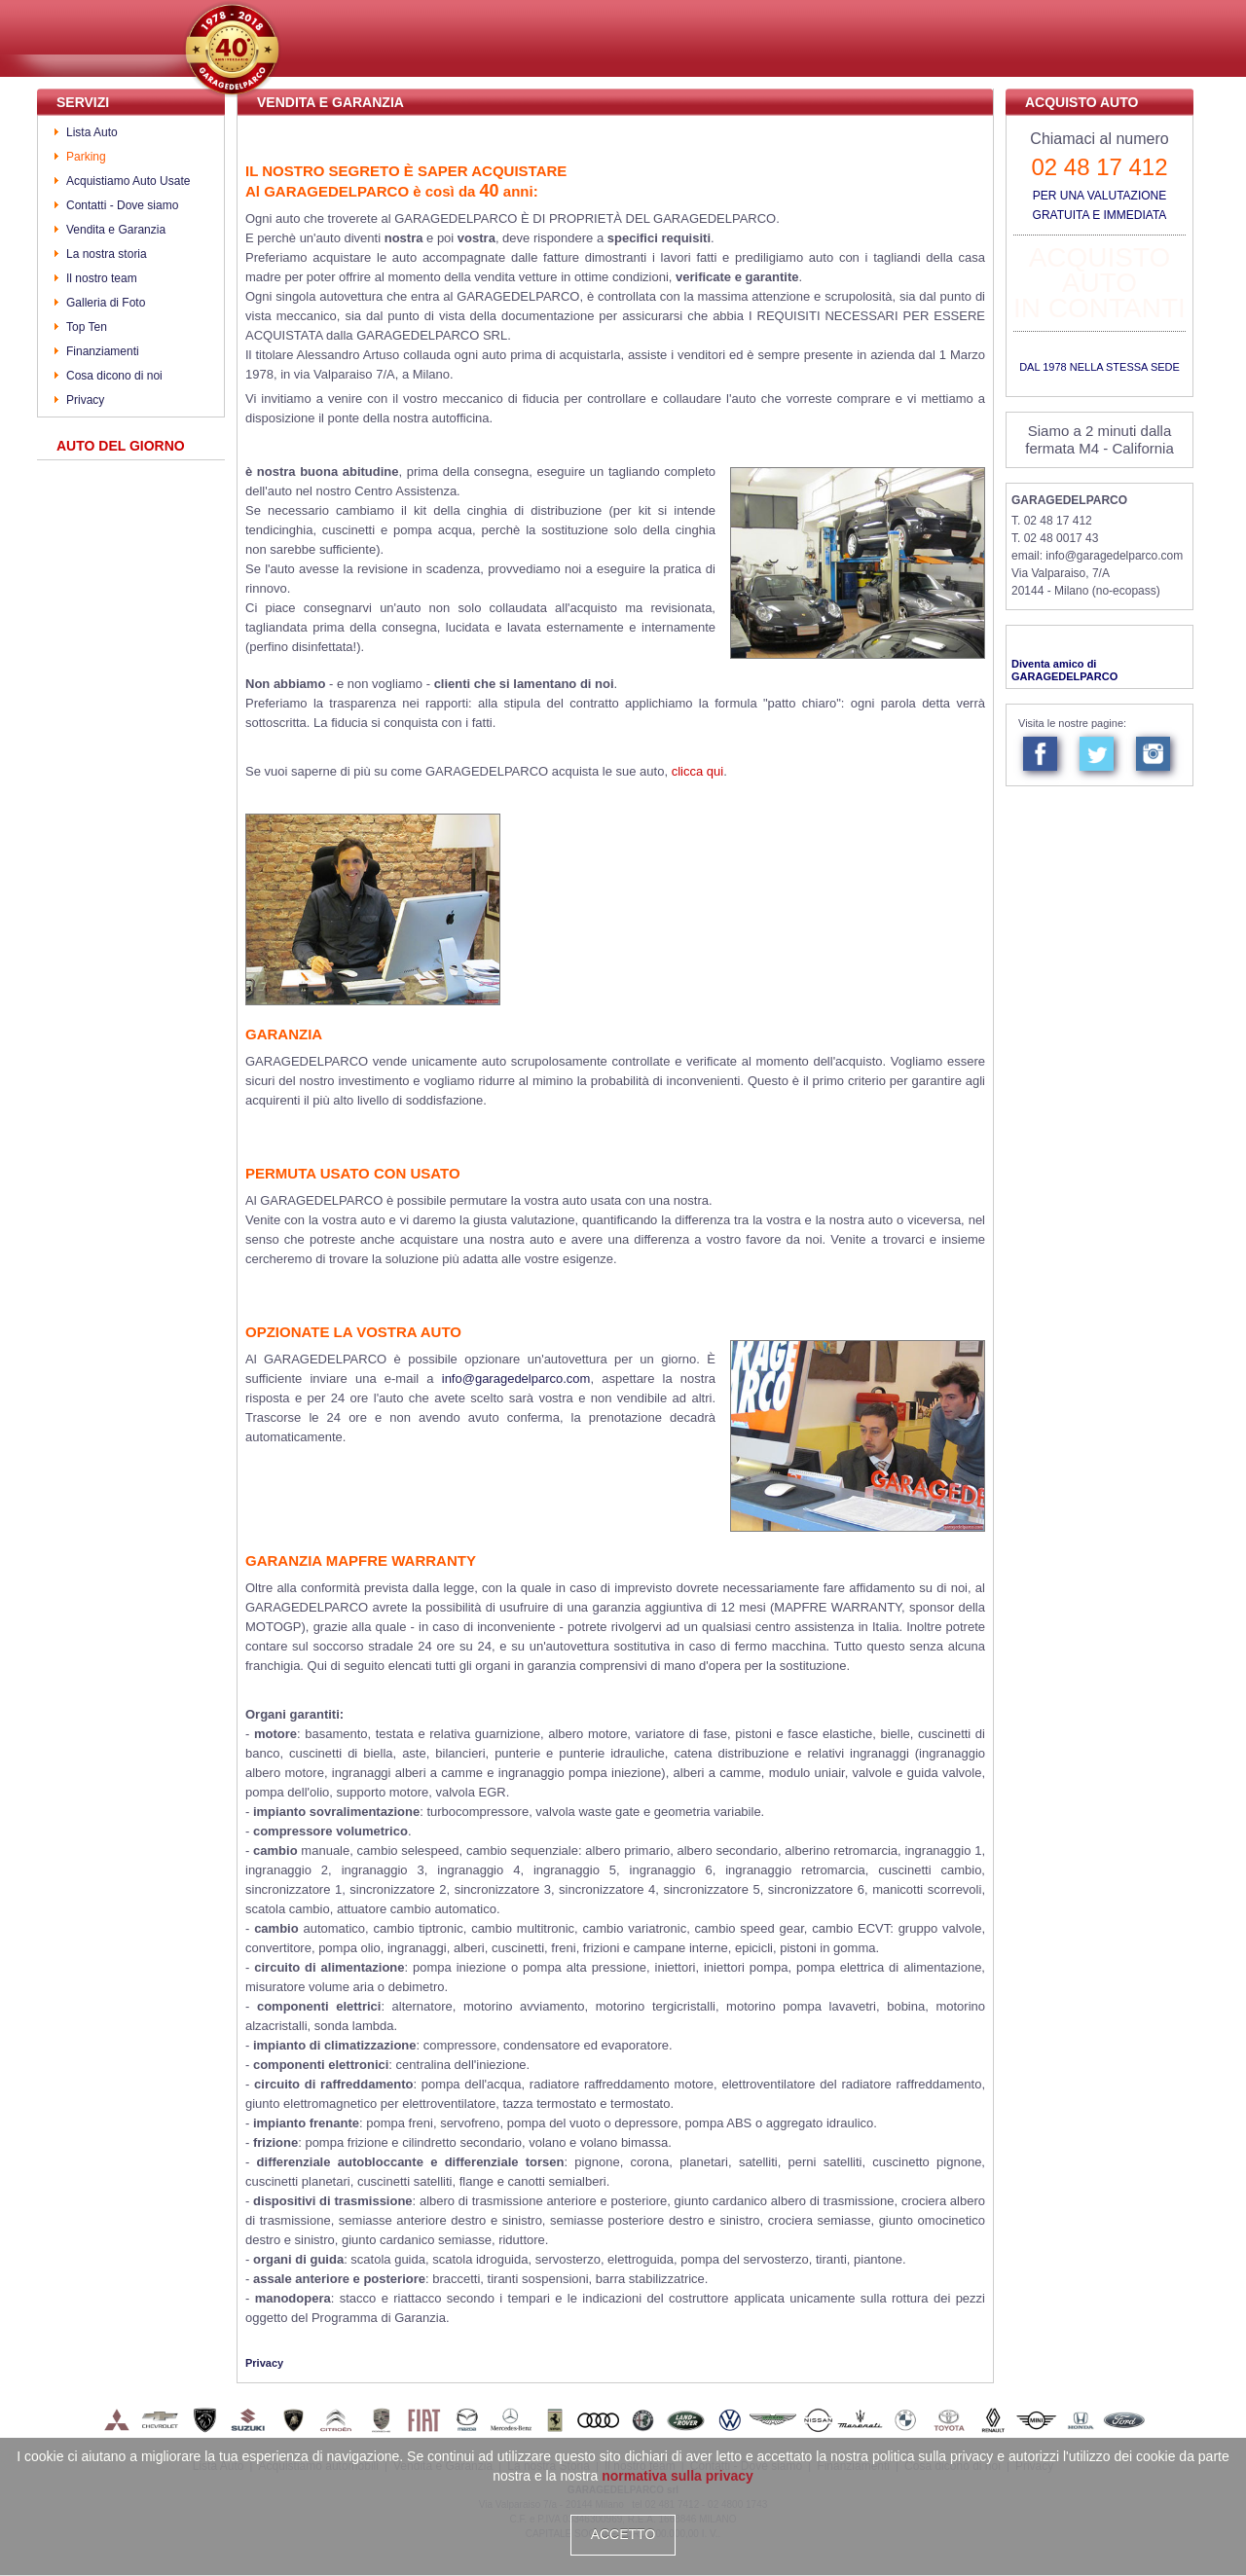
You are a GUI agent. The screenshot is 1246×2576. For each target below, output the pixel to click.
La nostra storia (106, 254)
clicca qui (697, 771)
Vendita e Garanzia (115, 229)
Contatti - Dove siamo (122, 205)
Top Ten (86, 327)
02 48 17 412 (1099, 167)
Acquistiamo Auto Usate (128, 181)
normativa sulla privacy (677, 2476)
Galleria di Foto (105, 302)
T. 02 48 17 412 (1051, 520)
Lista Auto (92, 132)
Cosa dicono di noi (114, 375)
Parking (86, 156)
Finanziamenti (102, 351)
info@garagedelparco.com (516, 1378)
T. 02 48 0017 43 (1054, 538)
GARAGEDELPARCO (1069, 500)
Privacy (85, 400)
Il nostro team (101, 278)
